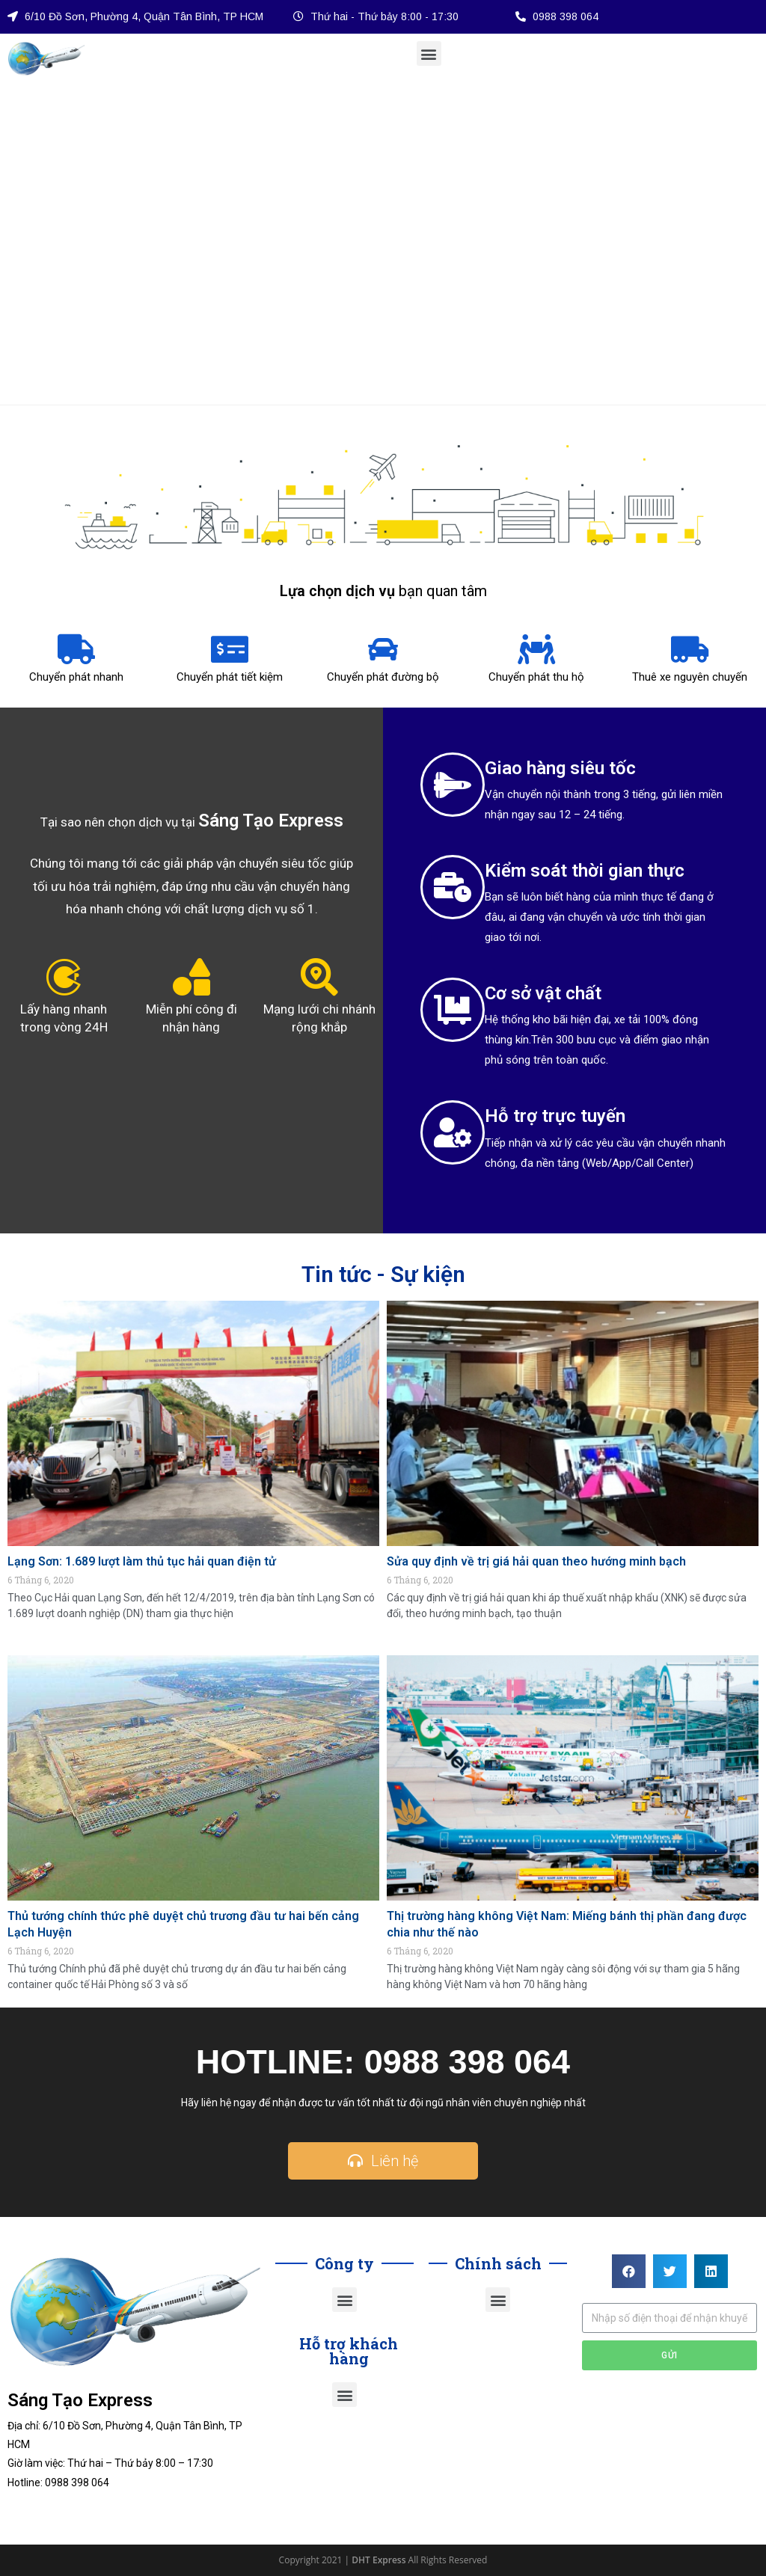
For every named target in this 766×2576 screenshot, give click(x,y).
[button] (429, 53)
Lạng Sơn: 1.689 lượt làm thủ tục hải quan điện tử (141, 1561)
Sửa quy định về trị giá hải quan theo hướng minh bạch (536, 1561)
